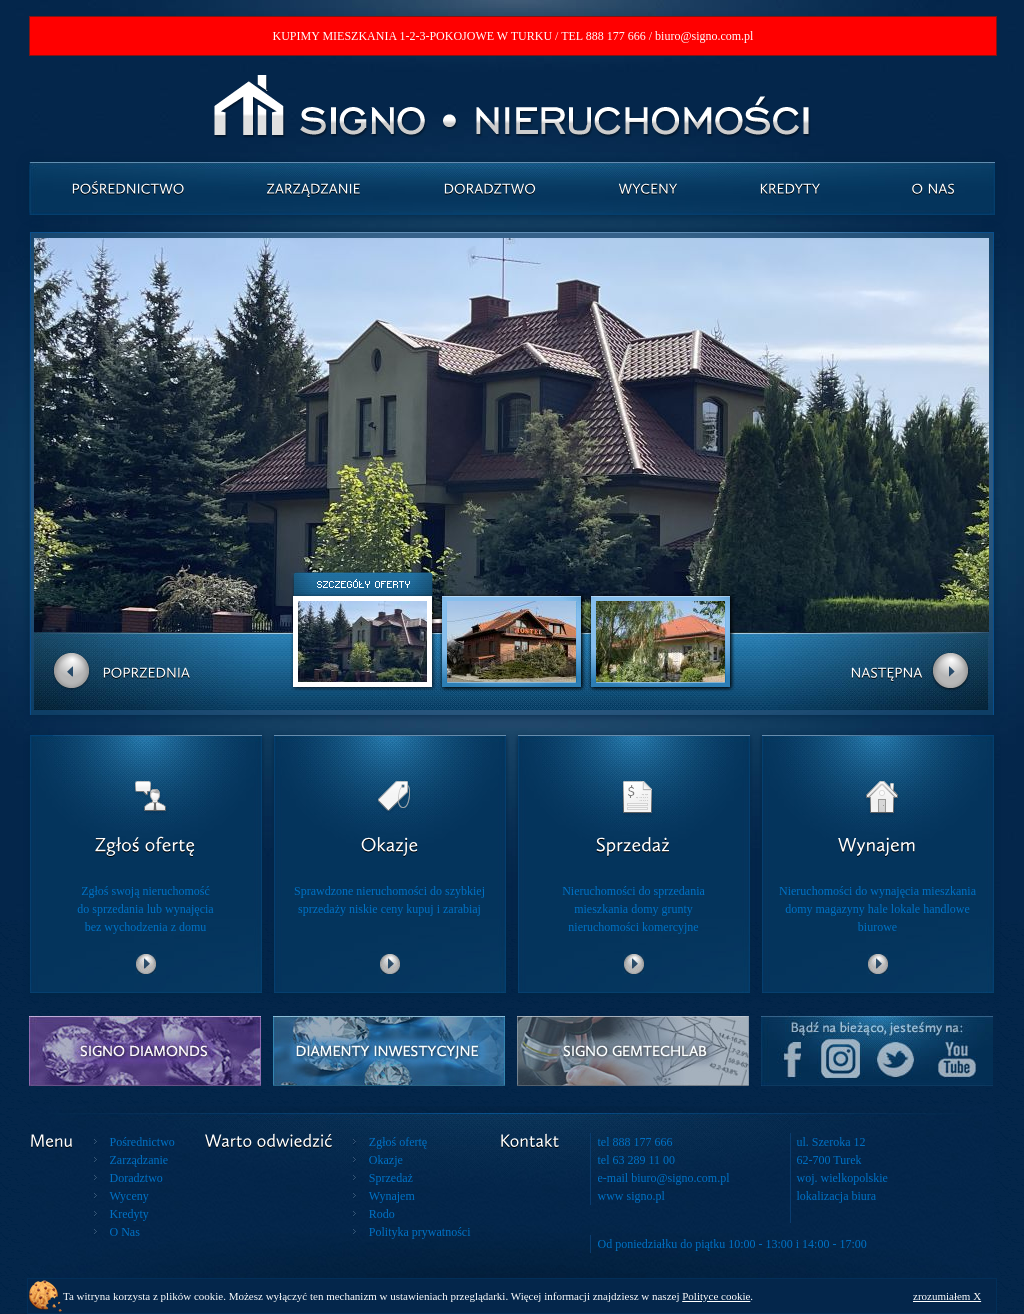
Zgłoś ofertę (398, 1142)
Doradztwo (136, 1178)
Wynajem (392, 1196)
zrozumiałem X (947, 1296)
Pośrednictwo (142, 1142)
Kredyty (129, 1214)
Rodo (382, 1214)
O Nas (125, 1232)
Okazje (386, 1160)
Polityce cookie (716, 1296)
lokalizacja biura (837, 1196)
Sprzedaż (391, 1178)
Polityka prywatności (420, 1232)
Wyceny (129, 1196)
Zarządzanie (139, 1160)
